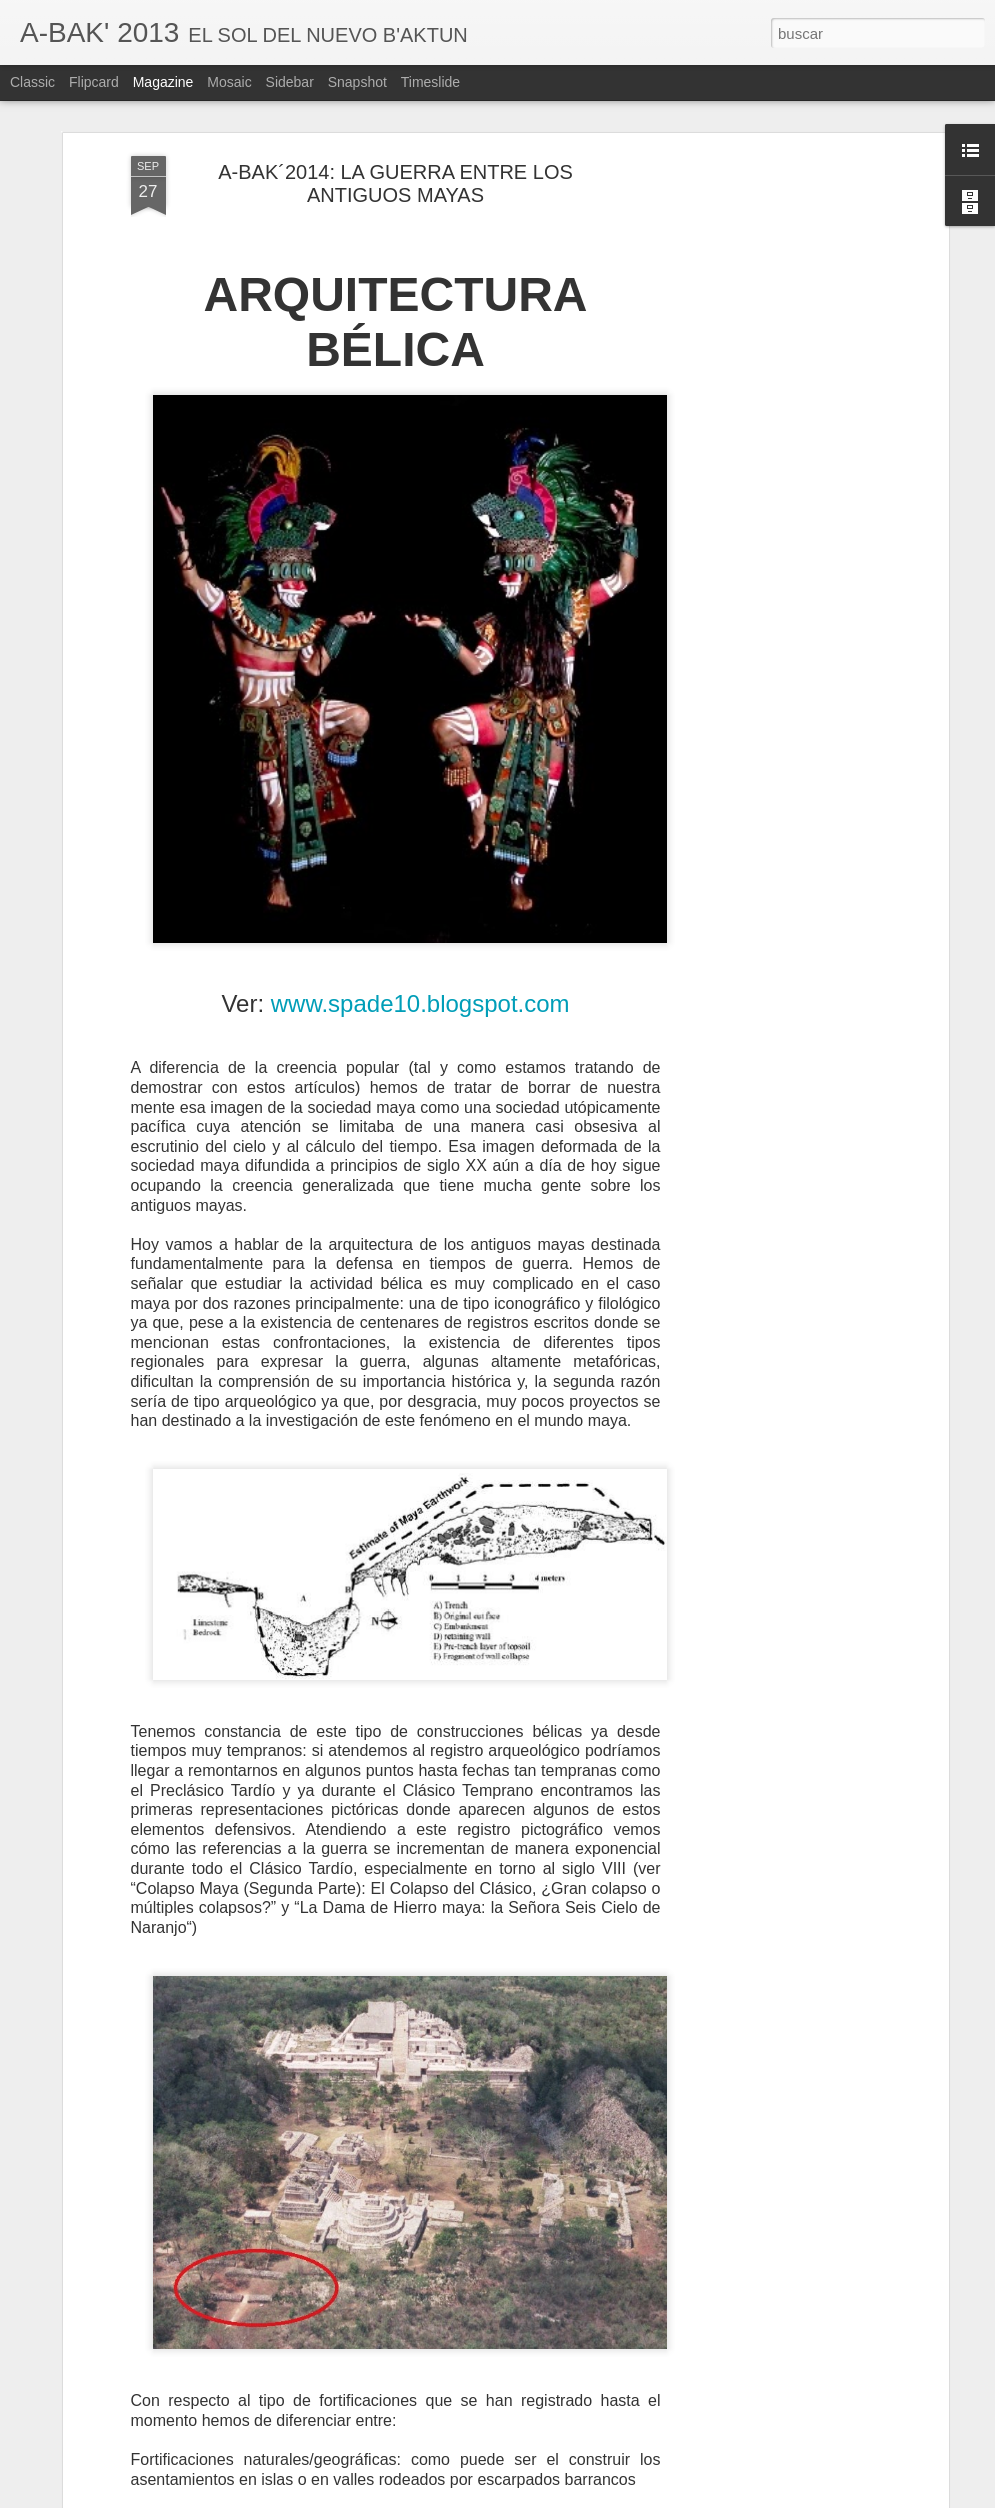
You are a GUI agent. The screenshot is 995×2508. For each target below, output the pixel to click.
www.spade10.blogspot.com (420, 921)
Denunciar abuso (641, 2497)
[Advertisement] (771, 210)
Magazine (163, 82)
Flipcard (94, 82)
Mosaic (229, 82)
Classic (32, 82)
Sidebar (290, 82)
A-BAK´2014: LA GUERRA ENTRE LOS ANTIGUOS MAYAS (395, 102)
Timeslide (430, 82)
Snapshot (357, 82)
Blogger (575, 2497)
